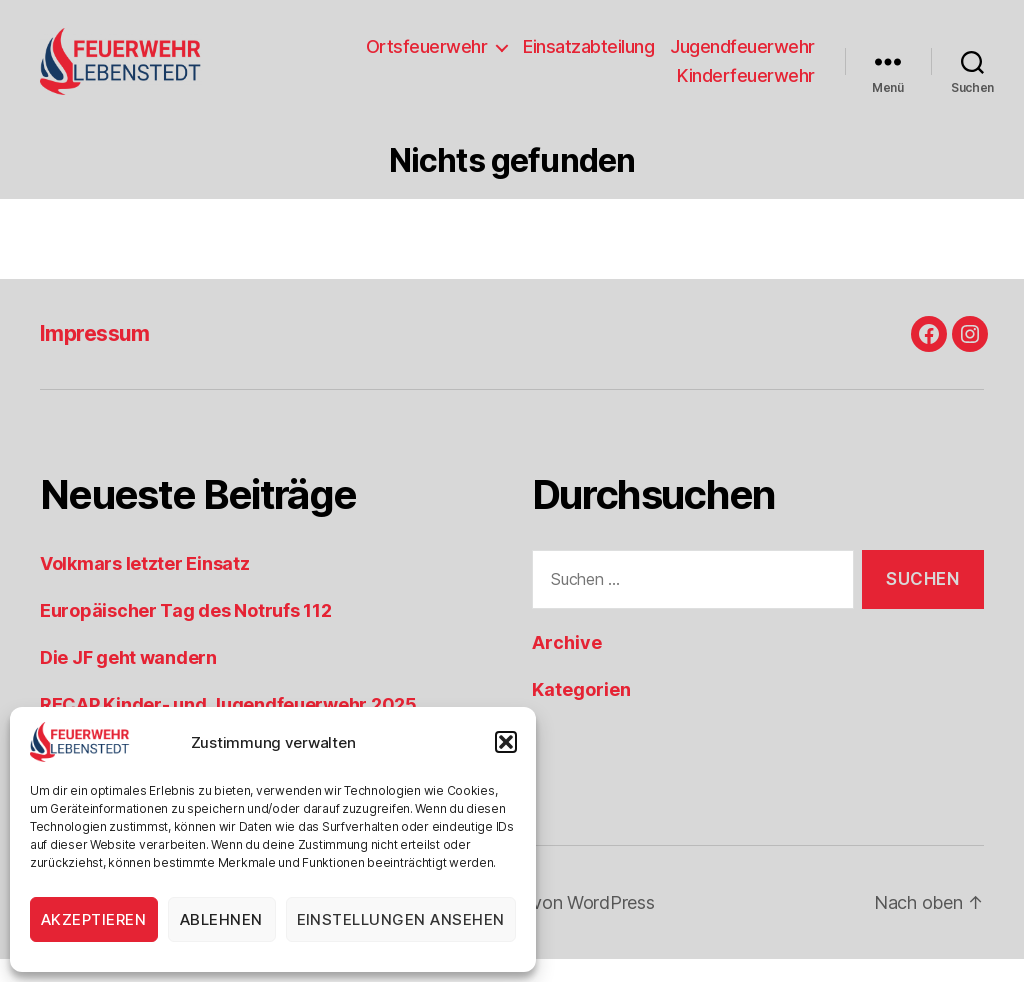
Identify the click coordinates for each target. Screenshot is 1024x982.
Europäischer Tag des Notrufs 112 (185, 633)
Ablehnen (221, 919)
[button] (506, 742)
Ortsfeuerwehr (427, 57)
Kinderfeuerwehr (746, 87)
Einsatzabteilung (588, 57)
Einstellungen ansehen (401, 919)
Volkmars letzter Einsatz (145, 586)
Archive (567, 665)
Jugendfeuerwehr (742, 57)
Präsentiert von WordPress (546, 925)
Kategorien (581, 712)
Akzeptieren (94, 919)
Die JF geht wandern (128, 680)
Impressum (95, 356)
